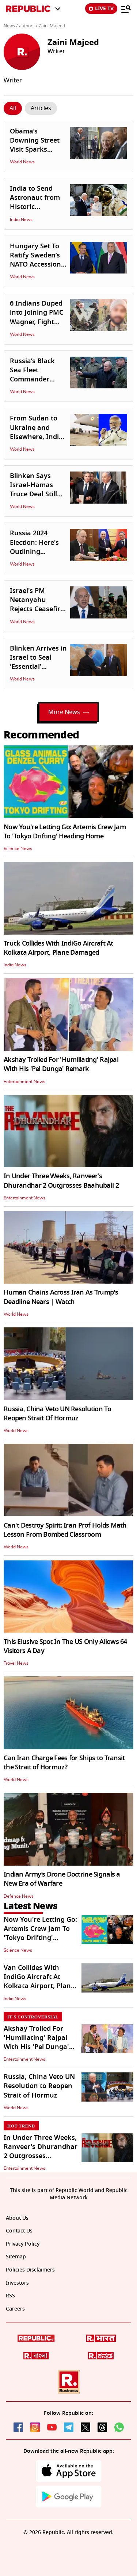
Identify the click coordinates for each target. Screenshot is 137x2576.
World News (22, 162)
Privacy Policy (22, 2244)
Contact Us (19, 2231)
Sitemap (16, 2257)
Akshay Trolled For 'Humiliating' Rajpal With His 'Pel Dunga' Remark (61, 1064)
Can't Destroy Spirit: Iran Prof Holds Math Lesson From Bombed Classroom (65, 1530)
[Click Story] (13, 108)
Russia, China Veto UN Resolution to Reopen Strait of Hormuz (39, 2086)
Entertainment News (24, 1081)
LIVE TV (101, 8)
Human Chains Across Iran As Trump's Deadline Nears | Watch (61, 1297)
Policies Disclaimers (30, 2270)
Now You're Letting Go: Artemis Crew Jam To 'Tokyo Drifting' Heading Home (65, 831)
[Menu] (126, 9)
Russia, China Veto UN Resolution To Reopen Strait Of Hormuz (57, 1413)
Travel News (16, 1663)
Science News (18, 848)
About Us (17, 2218)
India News (21, 219)
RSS (10, 2296)
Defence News (19, 1896)
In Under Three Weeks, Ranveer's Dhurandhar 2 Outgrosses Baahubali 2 (61, 1180)
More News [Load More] (68, 712)
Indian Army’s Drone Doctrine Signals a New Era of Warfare (62, 1879)
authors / (28, 26)
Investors (17, 2283)
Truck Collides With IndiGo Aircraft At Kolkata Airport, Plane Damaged (58, 948)
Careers (15, 2309)
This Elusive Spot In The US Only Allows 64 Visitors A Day (65, 1646)
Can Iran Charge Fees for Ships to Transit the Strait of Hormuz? (64, 1762)
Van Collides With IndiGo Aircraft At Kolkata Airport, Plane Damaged (39, 1981)
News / (11, 26)
